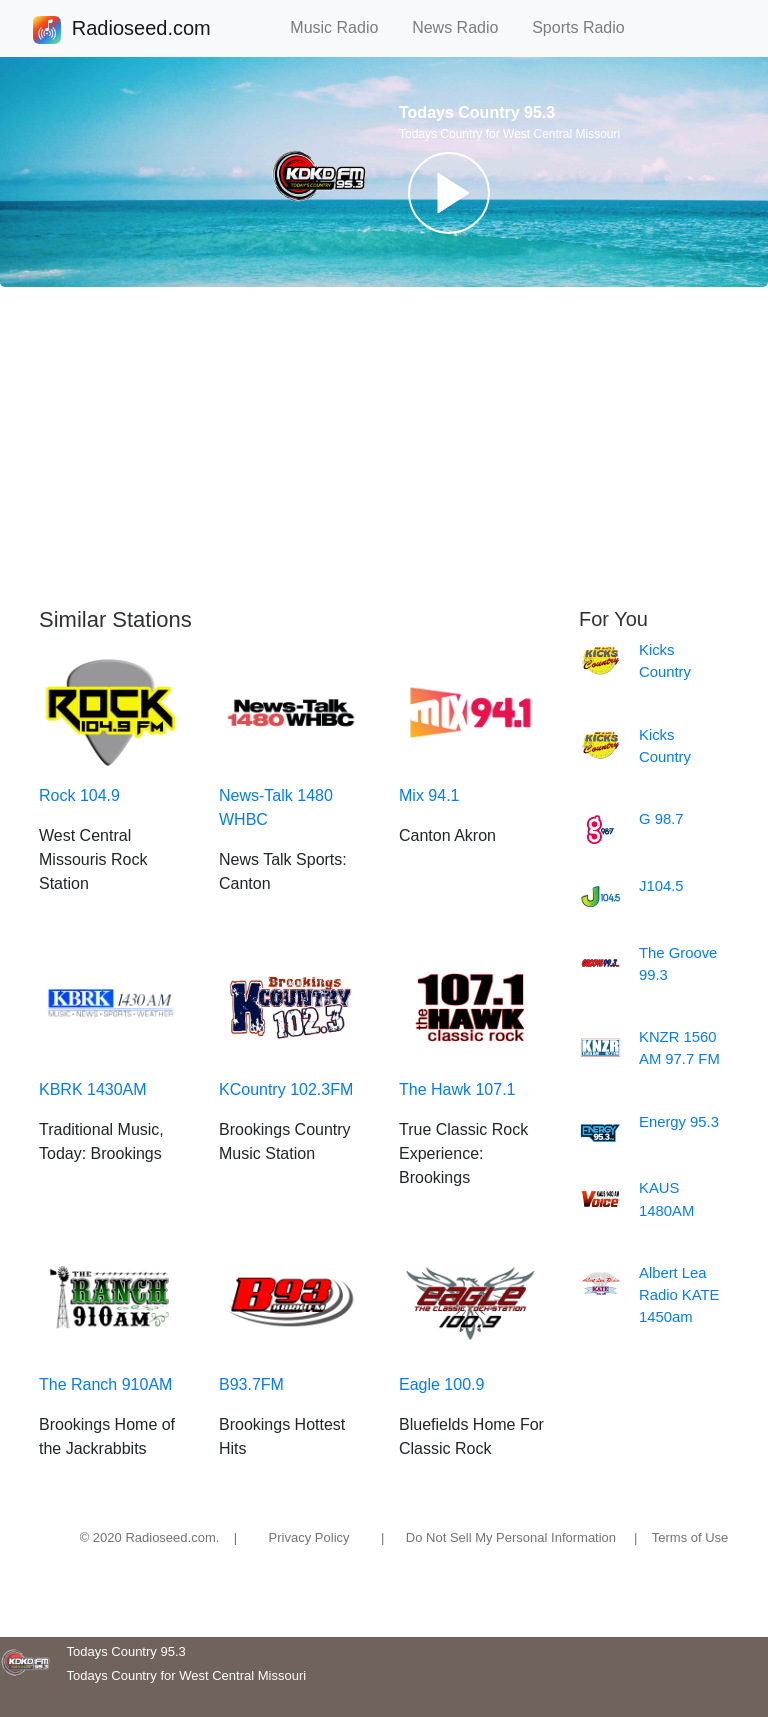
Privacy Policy (309, 1537)
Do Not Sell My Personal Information (511, 1537)
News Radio (464, 27)
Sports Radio (587, 27)
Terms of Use (690, 1537)
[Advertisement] (384, 447)
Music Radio (343, 27)
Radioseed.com (141, 30)
